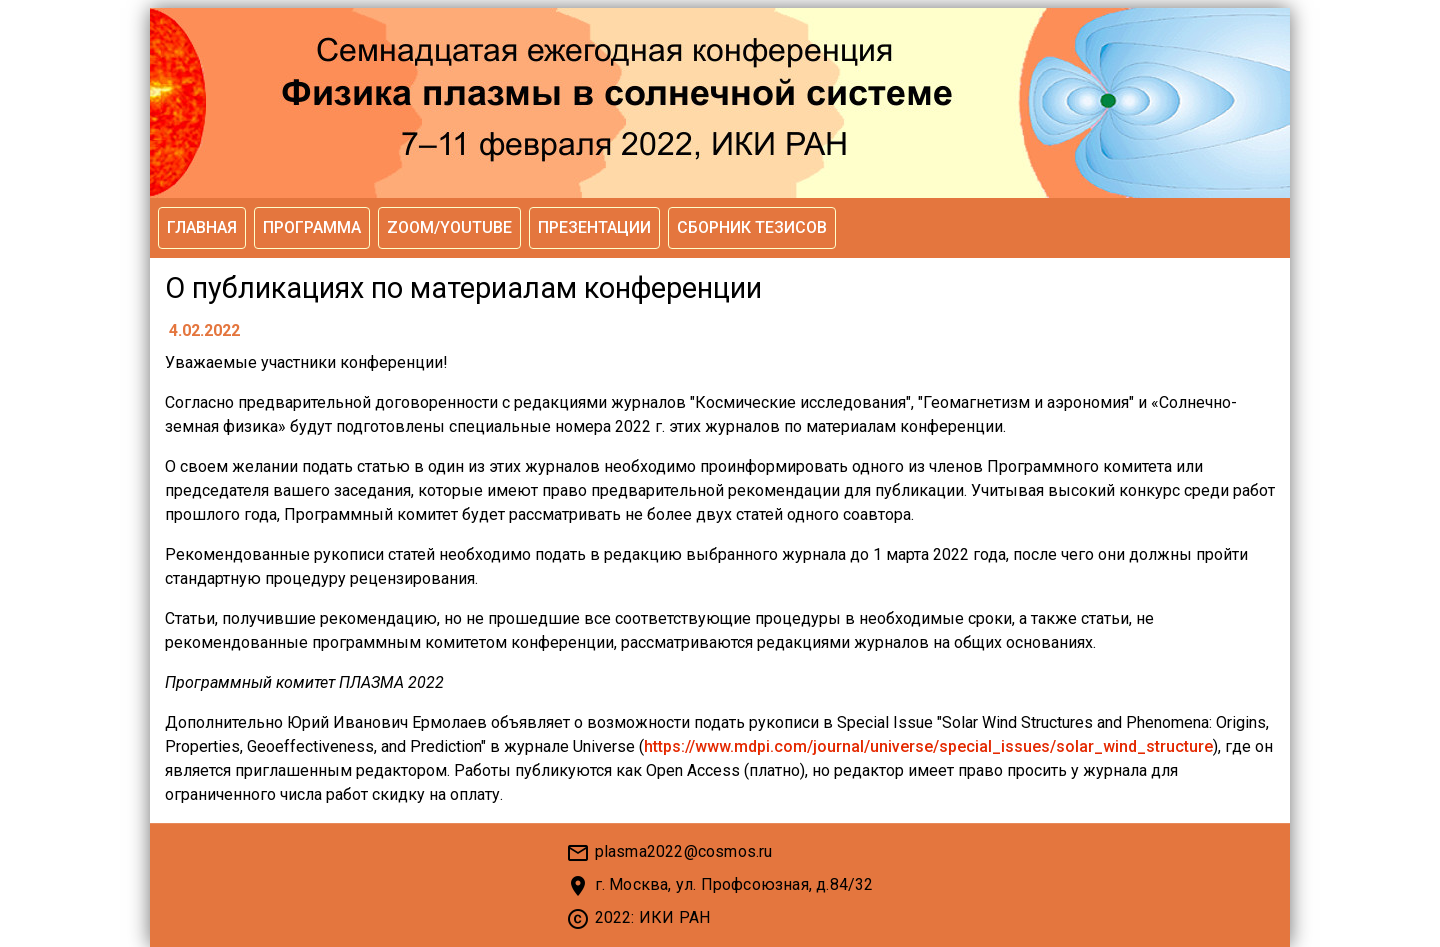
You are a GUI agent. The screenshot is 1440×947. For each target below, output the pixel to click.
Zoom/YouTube (449, 227)
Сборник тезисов (752, 227)
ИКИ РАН (674, 917)
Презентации (594, 227)
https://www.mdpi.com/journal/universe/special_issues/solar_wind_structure (928, 746)
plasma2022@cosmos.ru (684, 851)
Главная (202, 227)
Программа (312, 227)
